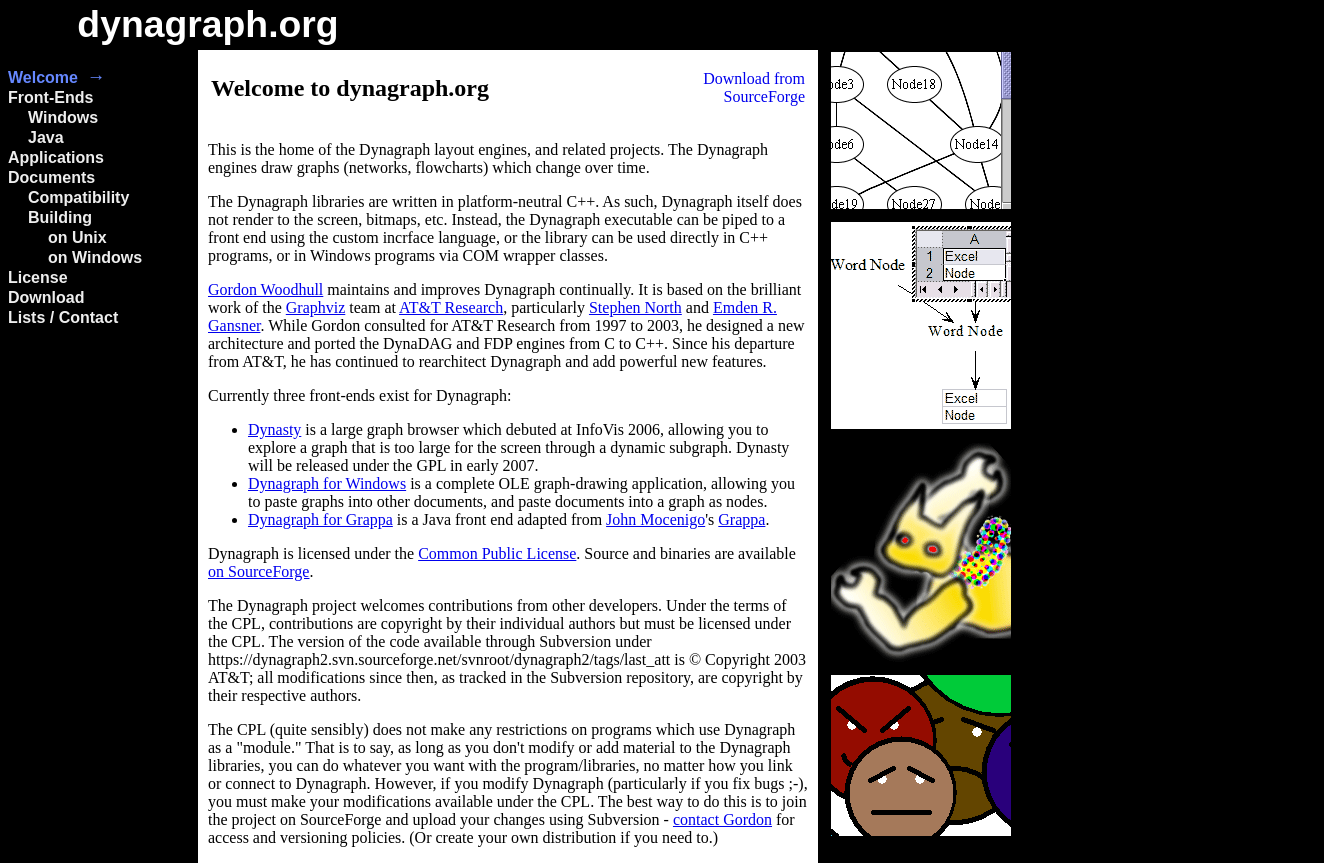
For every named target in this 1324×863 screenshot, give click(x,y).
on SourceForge (258, 571)
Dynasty (274, 429)
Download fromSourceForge (754, 87)
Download (46, 297)
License (38, 277)
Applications (56, 157)
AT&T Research (451, 307)
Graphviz (316, 307)
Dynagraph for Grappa (320, 519)
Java (46, 137)
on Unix (77, 237)
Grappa (741, 519)
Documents (51, 177)
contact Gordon (722, 819)
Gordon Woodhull (265, 289)
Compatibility (78, 197)
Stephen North (635, 307)
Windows (63, 117)
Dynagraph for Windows (327, 483)
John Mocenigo (655, 519)
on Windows (95, 257)
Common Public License (497, 553)
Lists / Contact (63, 317)
